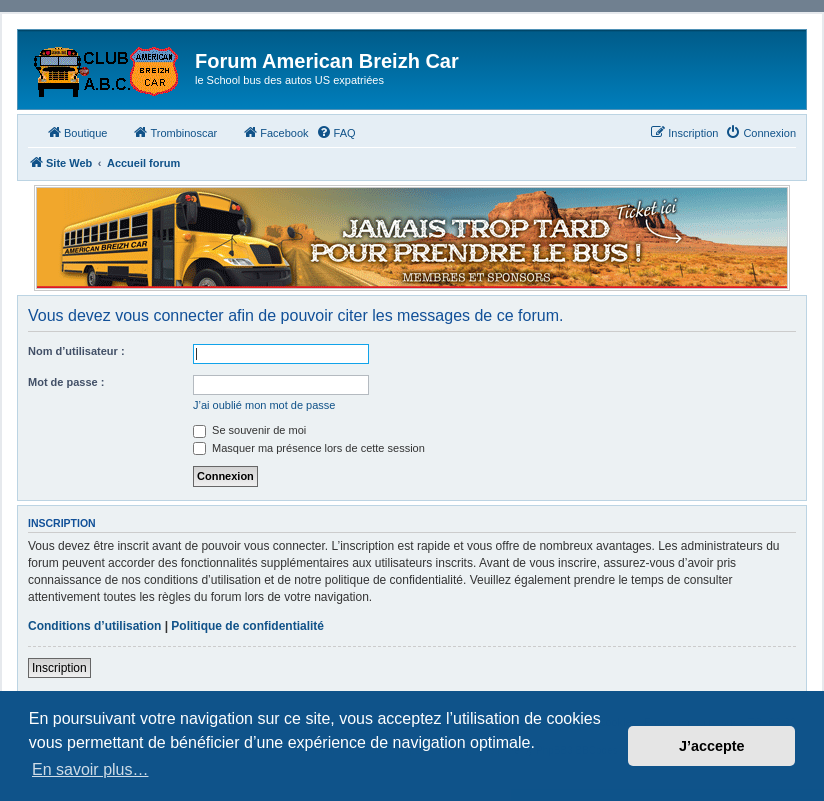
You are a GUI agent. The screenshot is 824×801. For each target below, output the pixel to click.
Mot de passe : (66, 382)
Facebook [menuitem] (275, 132)
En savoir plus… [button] (90, 769)
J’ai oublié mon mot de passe (264, 405)
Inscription (59, 668)
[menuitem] (336, 133)
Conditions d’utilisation (94, 626)
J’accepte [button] (712, 746)
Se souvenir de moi (249, 430)
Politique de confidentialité (247, 626)
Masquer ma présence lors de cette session (309, 448)
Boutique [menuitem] (76, 132)
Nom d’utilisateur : (76, 351)
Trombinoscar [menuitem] (174, 132)
